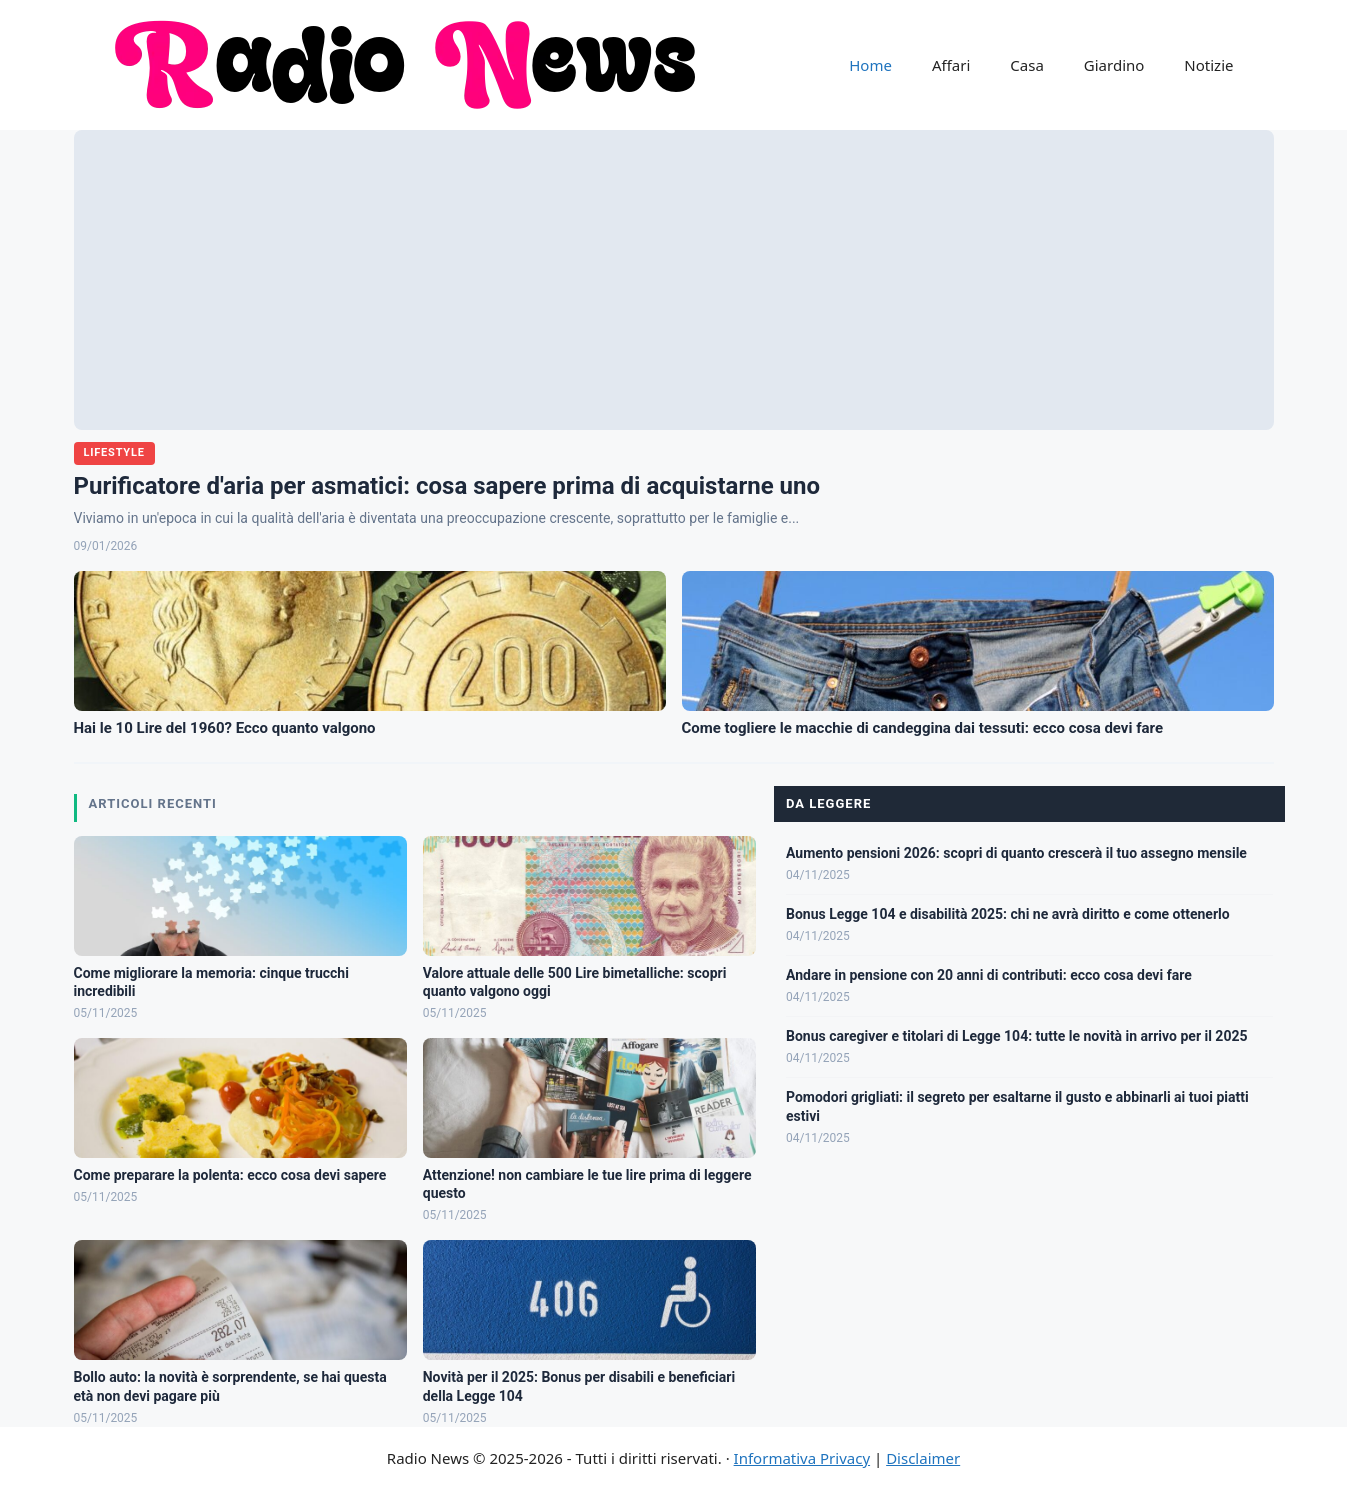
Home (870, 65)
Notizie (1208, 65)
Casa (1027, 65)
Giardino (1114, 65)
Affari (951, 65)
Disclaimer (923, 1458)
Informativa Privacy (802, 1458)
